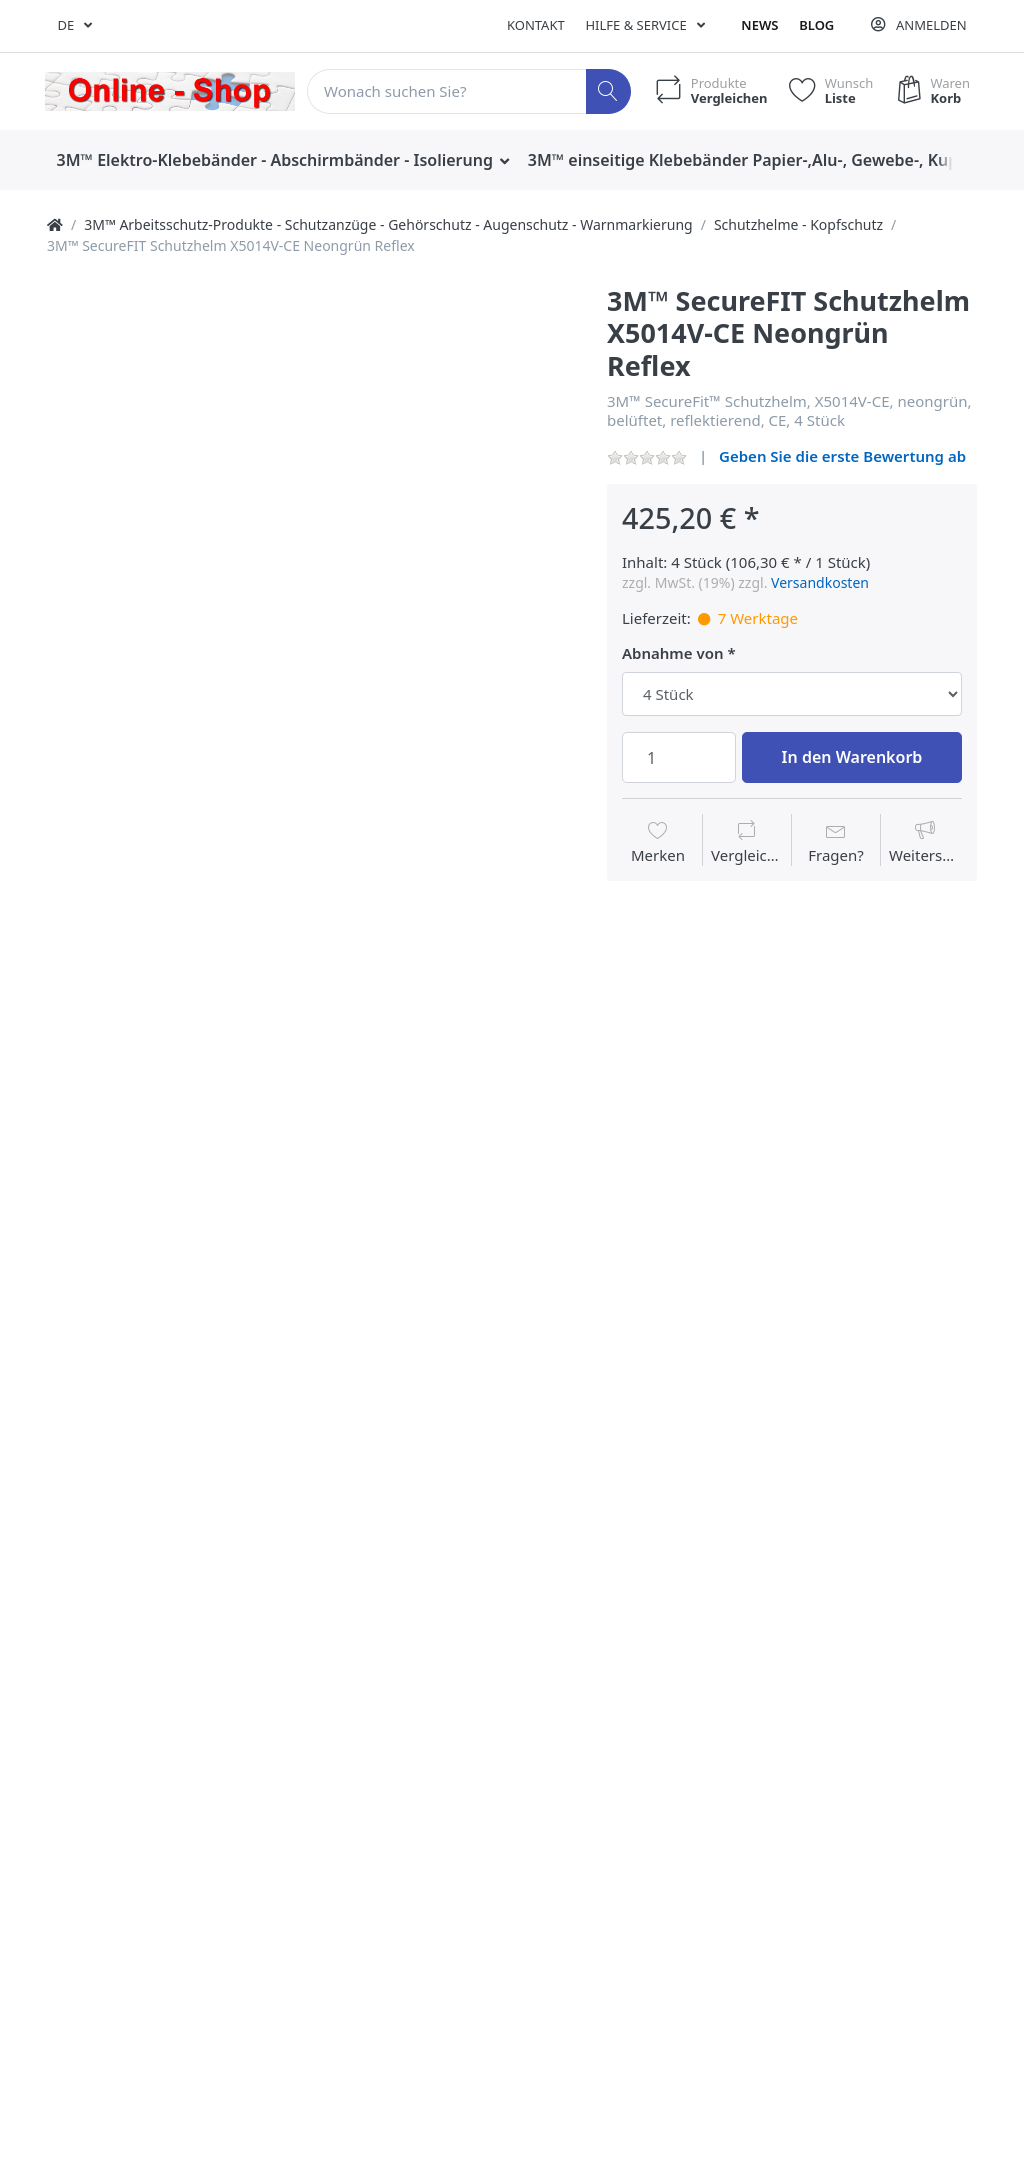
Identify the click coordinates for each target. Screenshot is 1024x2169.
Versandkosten (820, 582)
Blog (816, 25)
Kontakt (536, 25)
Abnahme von (673, 653)
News (759, 25)
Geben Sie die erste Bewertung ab (842, 456)
